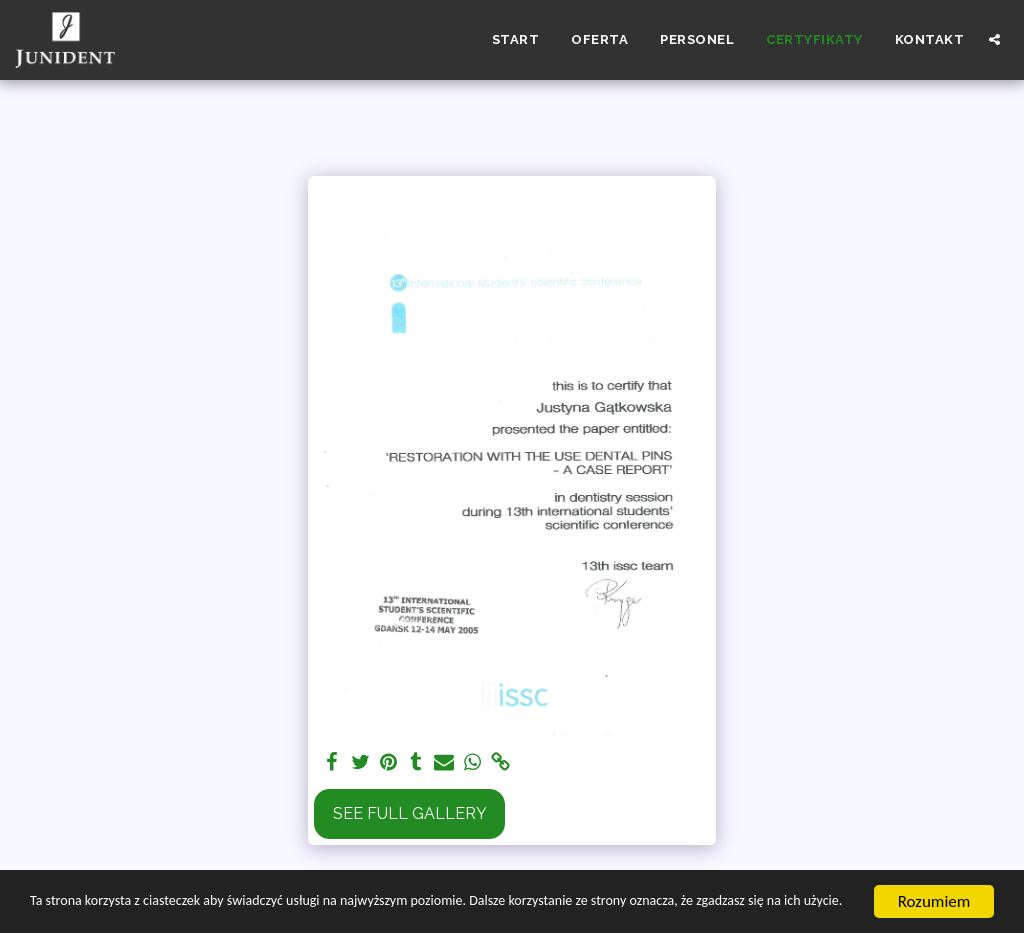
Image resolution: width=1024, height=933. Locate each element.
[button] (994, 39)
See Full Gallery (410, 813)
